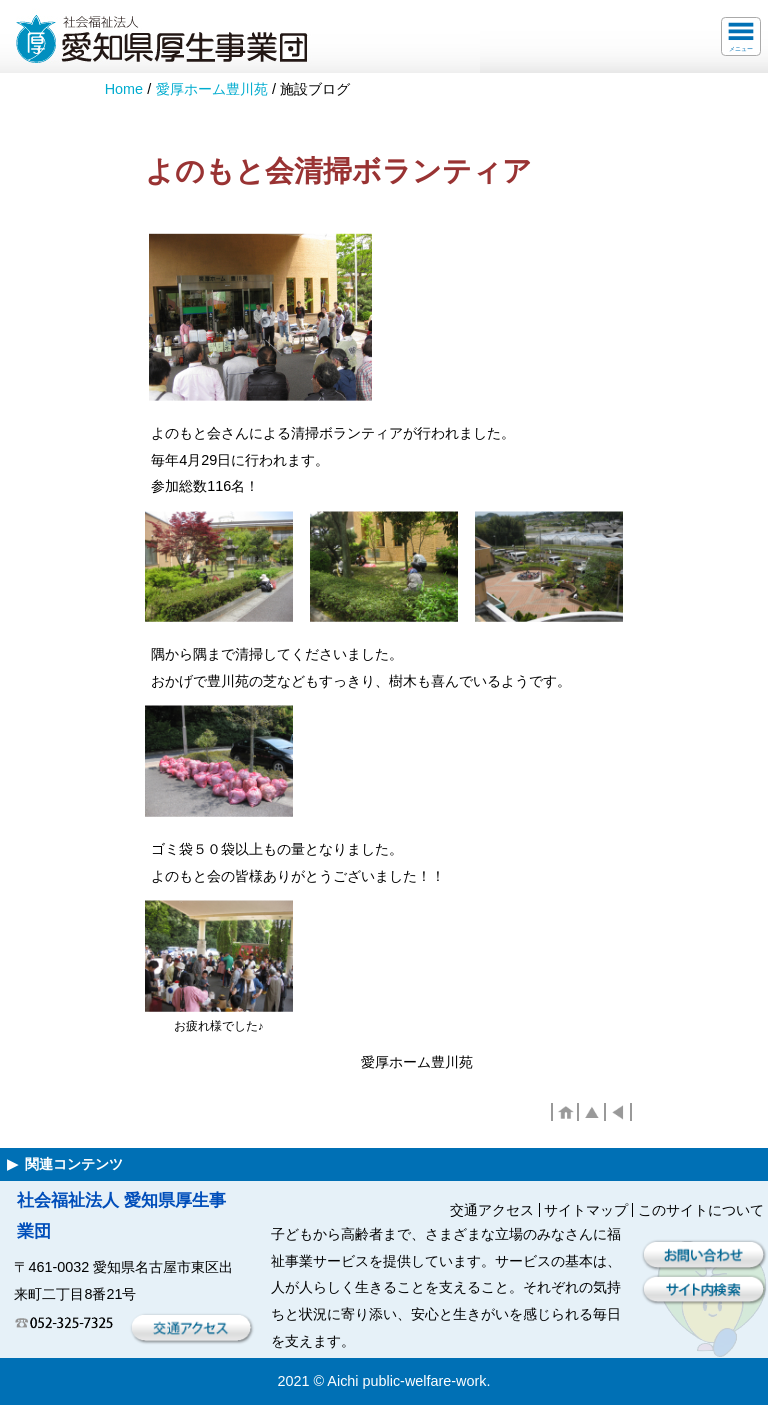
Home (124, 89)
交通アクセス (492, 1210)
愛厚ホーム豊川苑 (212, 89)
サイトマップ (586, 1210)
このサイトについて (701, 1210)
